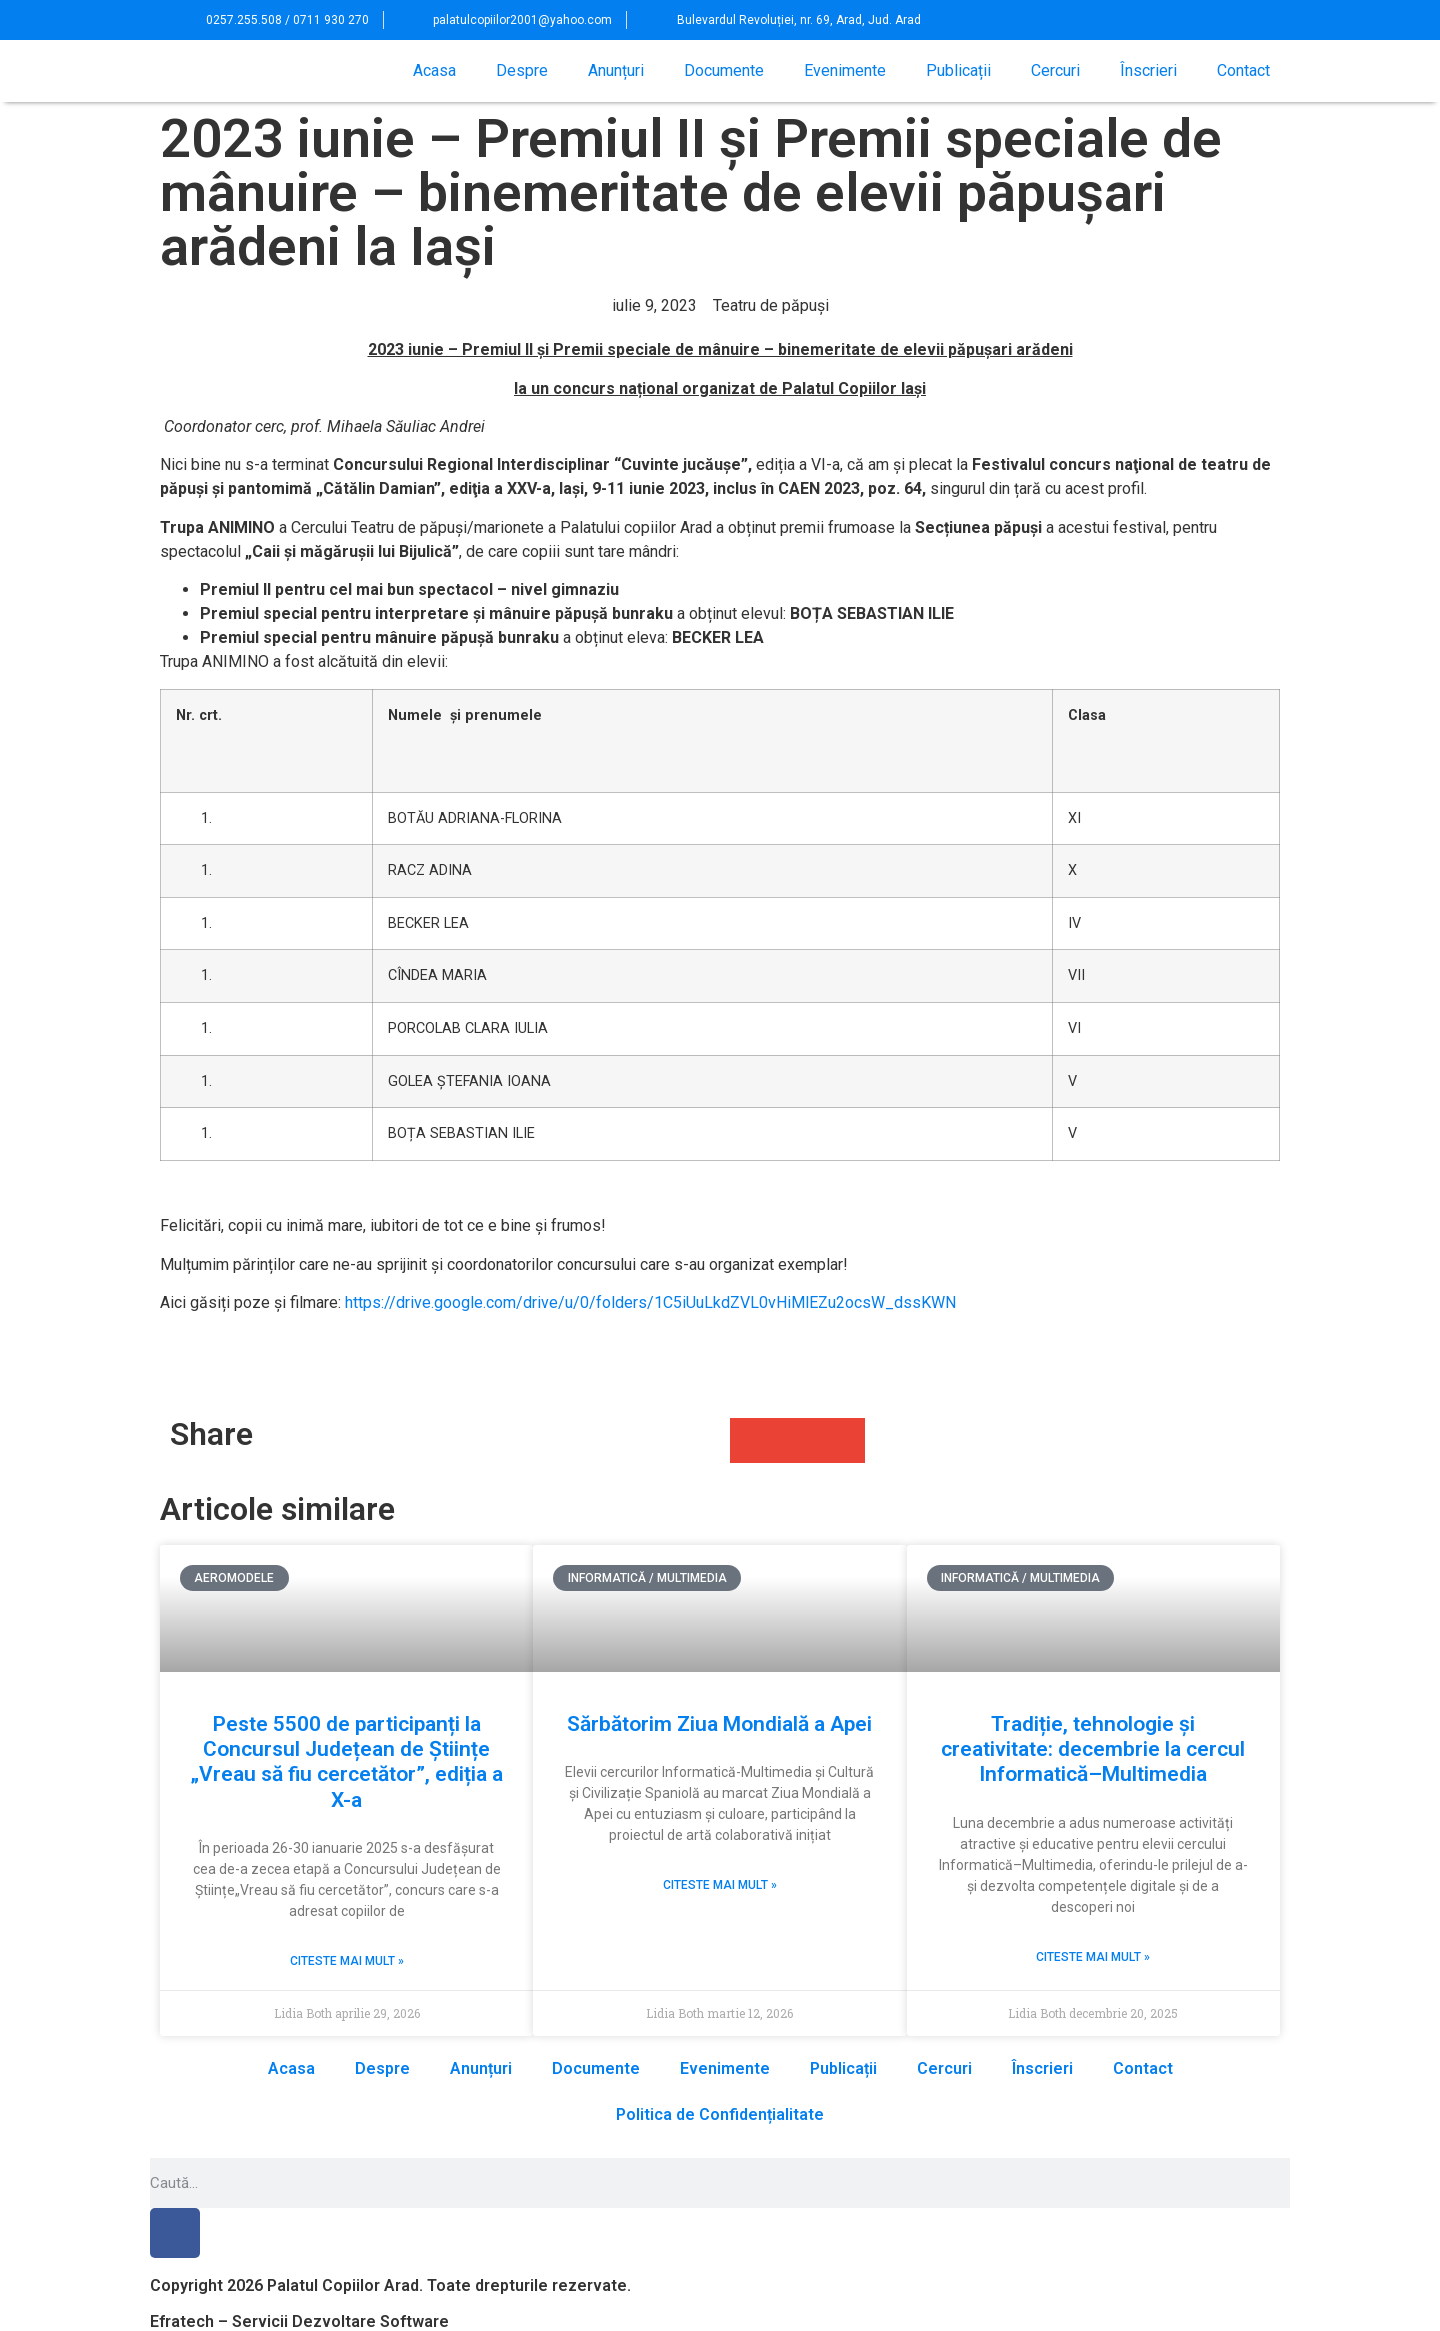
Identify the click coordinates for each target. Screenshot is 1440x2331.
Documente (724, 70)
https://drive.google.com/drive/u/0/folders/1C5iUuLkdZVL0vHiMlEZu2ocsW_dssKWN (650, 1302)
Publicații (958, 70)
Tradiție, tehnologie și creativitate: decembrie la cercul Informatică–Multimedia (1093, 1749)
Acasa (434, 70)
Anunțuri (616, 70)
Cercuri (1055, 70)
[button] (1241, 20)
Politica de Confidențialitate (720, 2114)
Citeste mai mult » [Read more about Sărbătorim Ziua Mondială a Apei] (720, 1885)
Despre (522, 70)
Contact (1243, 70)
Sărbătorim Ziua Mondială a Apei (719, 1724)
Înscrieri (1148, 70)
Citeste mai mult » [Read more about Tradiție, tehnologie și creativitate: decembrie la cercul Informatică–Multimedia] (1093, 1957)
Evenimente (845, 70)
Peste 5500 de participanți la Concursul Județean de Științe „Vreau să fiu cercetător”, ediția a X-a (347, 1762)
